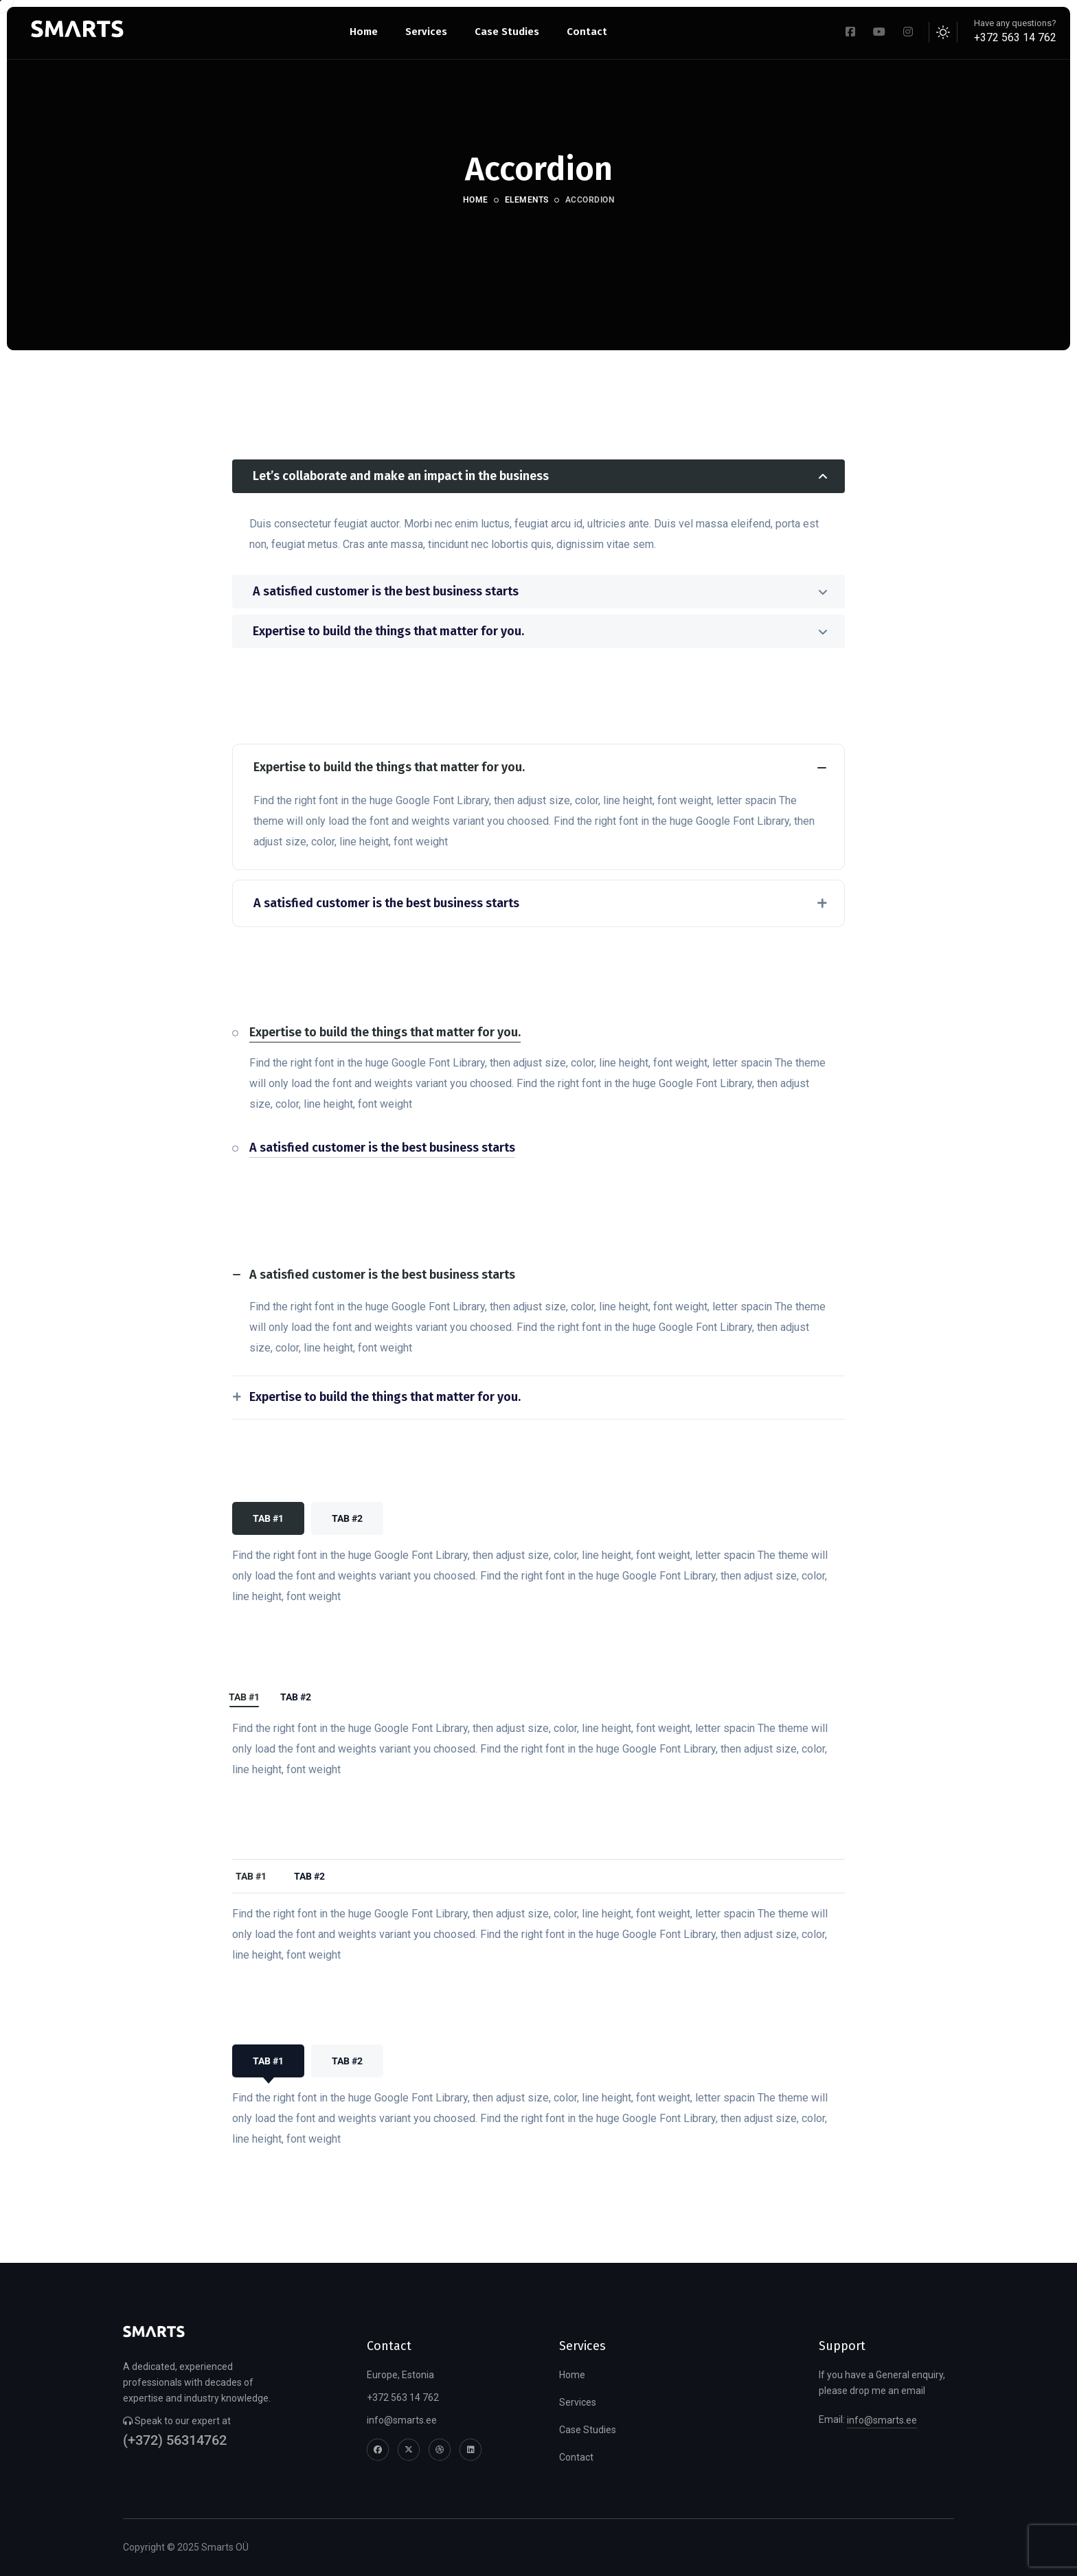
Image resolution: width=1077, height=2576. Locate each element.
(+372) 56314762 (175, 2440)
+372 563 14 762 (1015, 37)
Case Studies (587, 2429)
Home (475, 200)
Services (577, 2402)
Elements (527, 200)
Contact (576, 2457)
